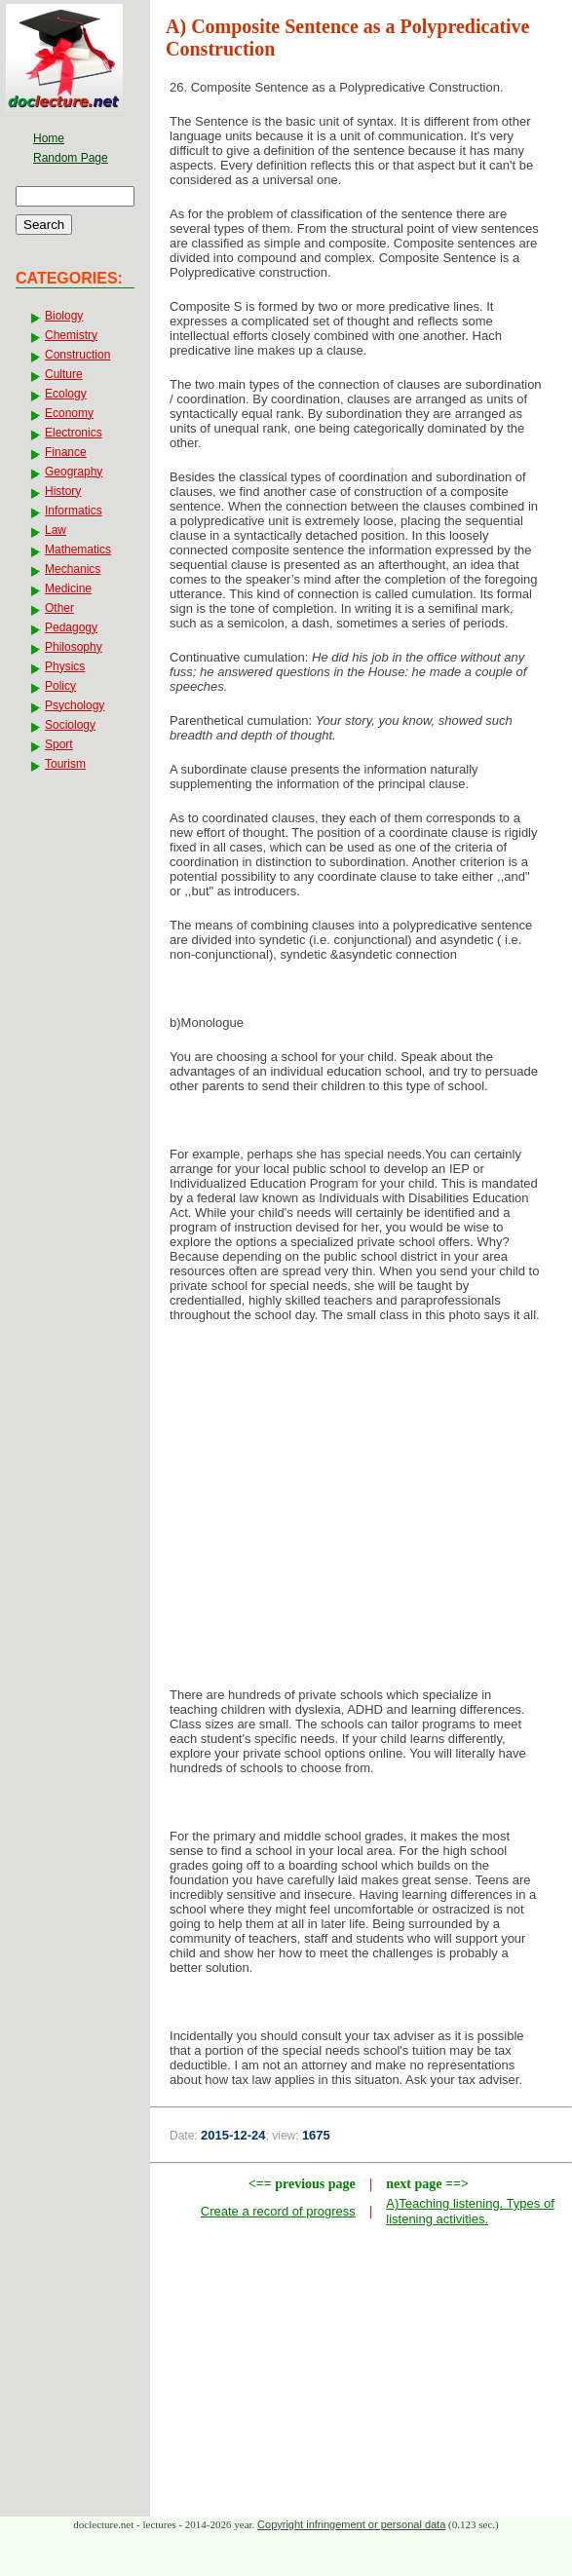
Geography (73, 471)
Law (55, 530)
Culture (64, 374)
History (63, 491)
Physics (65, 666)
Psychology (74, 705)
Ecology (66, 393)
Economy (69, 413)
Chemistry (71, 335)
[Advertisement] (361, 1493)
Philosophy (73, 647)
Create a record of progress (278, 2211)
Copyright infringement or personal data (351, 2524)
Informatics (73, 510)
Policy (60, 686)
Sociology (70, 725)
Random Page (70, 158)
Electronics (73, 432)
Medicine (68, 588)
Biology (64, 315)
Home (48, 138)
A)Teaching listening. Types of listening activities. (469, 2211)
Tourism (65, 764)
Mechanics (72, 569)
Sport (59, 744)
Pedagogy (71, 627)
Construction (77, 354)
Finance (66, 452)
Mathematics (78, 549)
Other (59, 608)
